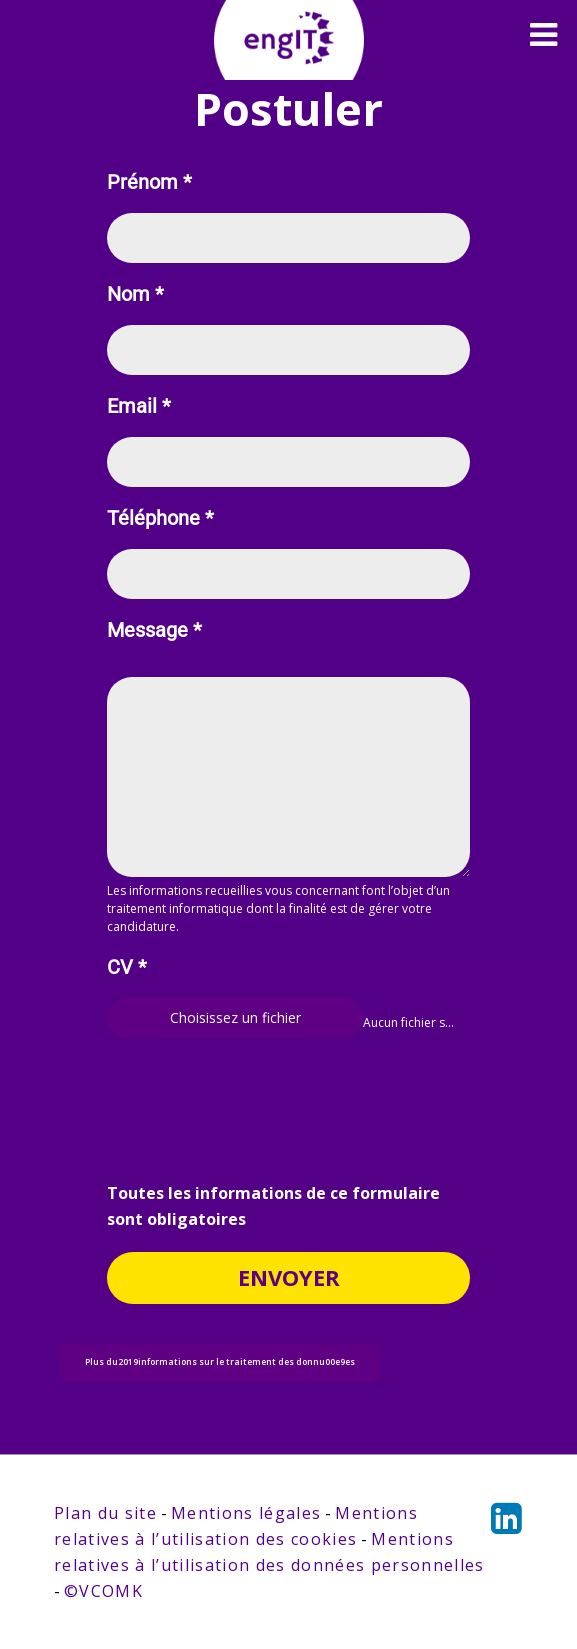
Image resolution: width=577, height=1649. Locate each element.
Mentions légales (246, 1513)
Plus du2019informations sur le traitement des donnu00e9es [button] (220, 1362)
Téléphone (160, 518)
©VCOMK (103, 1591)
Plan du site (105, 1513)
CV (127, 967)
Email (139, 406)
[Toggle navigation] (543, 35)
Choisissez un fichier (235, 1017)
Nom (135, 294)
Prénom (149, 182)
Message (154, 630)
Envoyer (289, 1277)
